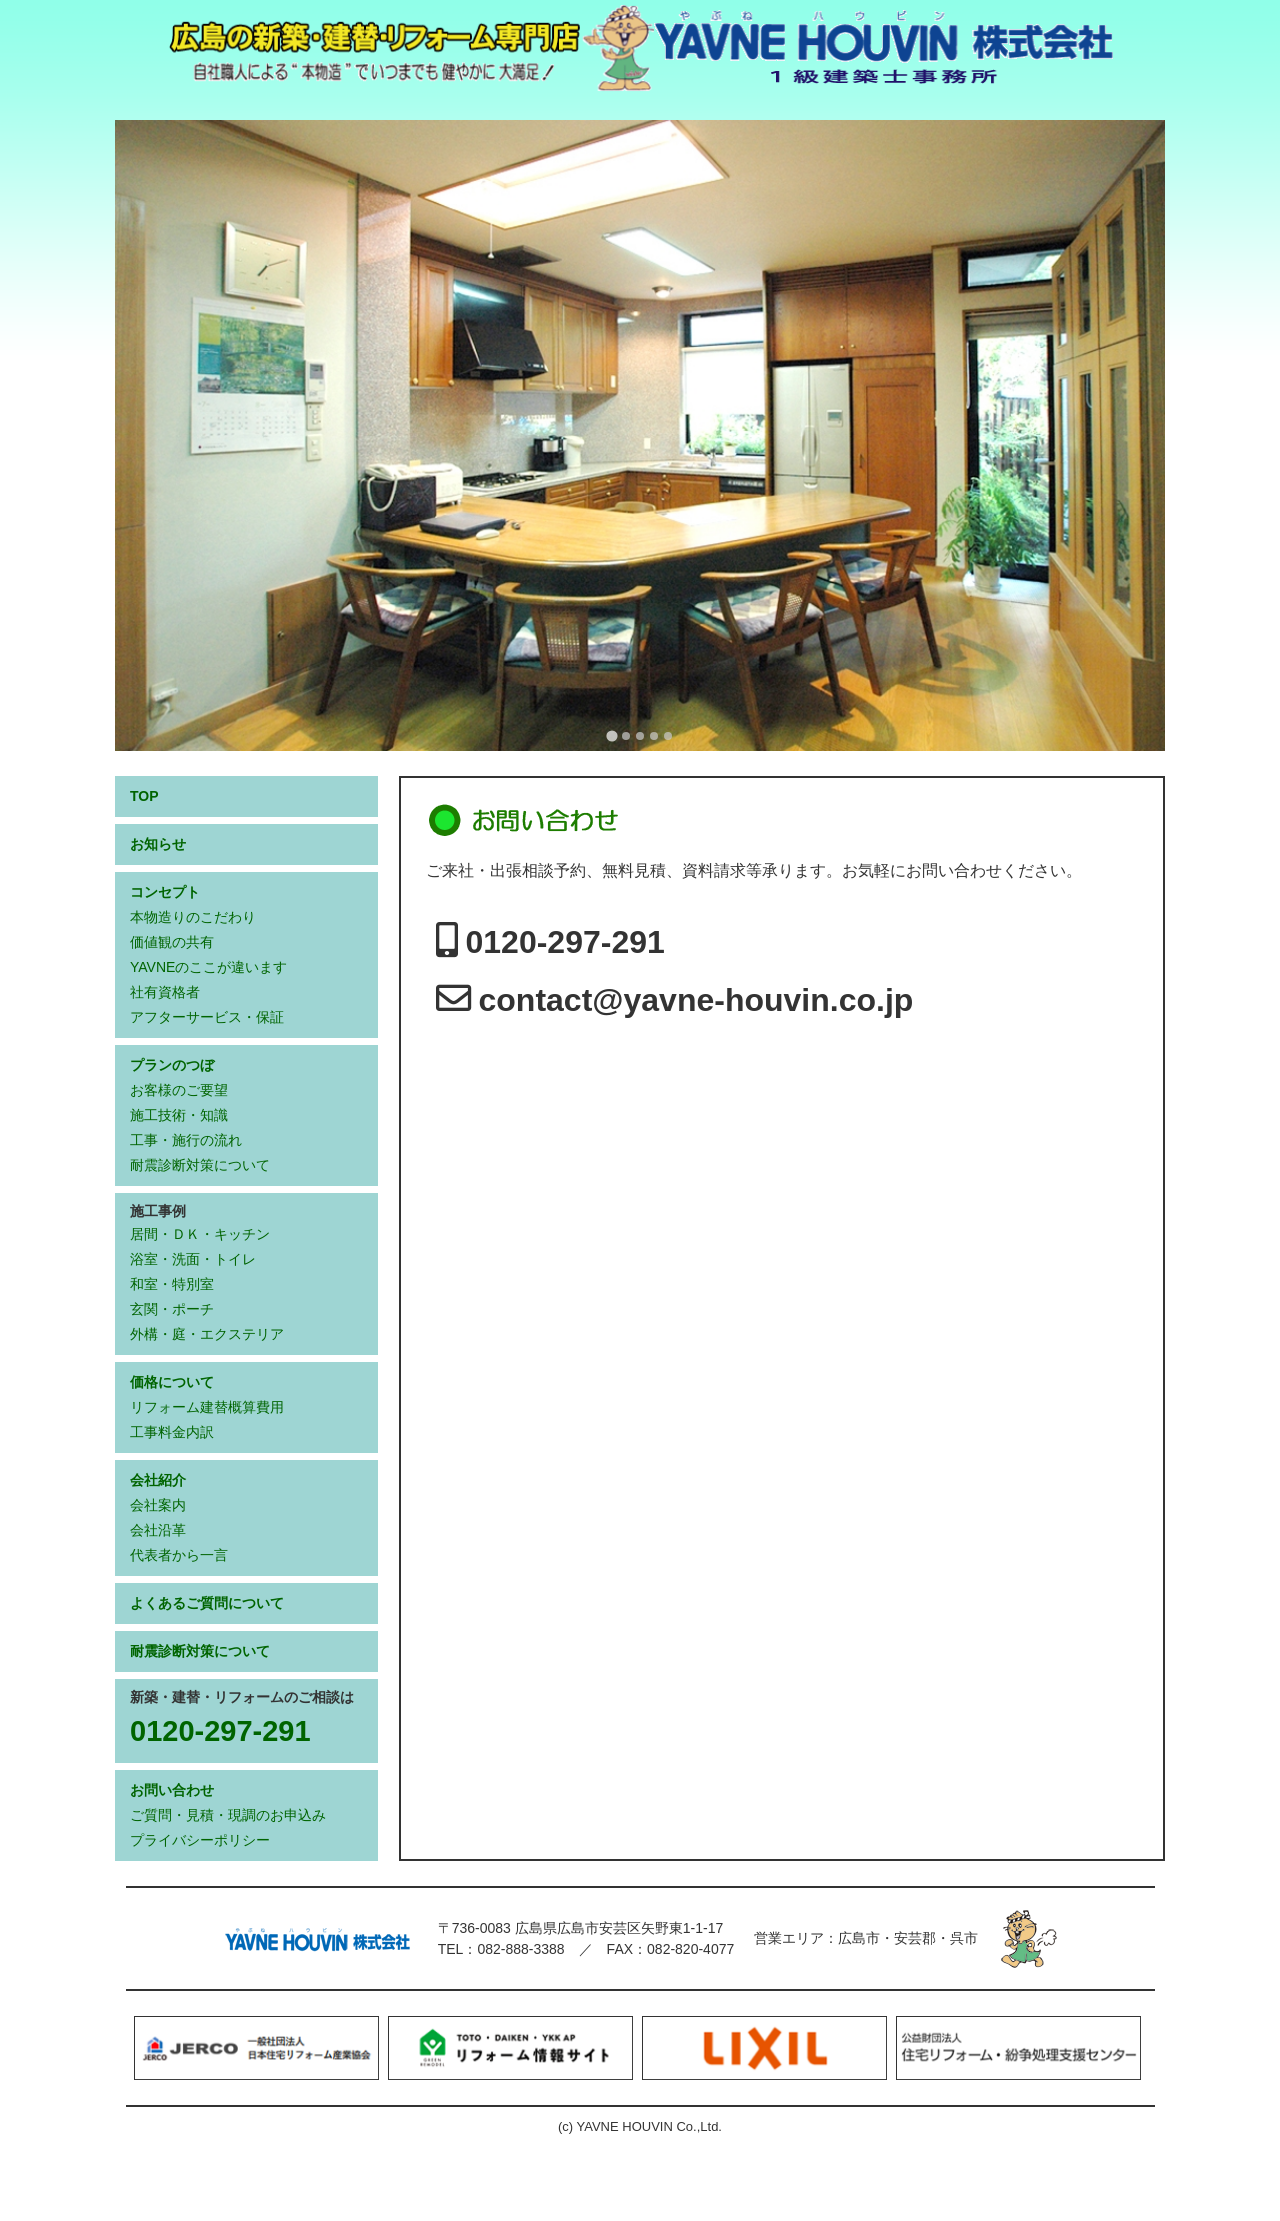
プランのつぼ (172, 1065)
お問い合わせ (172, 1790)
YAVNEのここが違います (208, 967)
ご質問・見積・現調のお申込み (228, 1815)
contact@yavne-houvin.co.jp (696, 1000)
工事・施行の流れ (186, 1140)
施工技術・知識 (179, 1115)
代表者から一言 (179, 1555)
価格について (172, 1382)
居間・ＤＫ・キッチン (200, 1234)
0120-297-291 (565, 942)
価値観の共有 (172, 942)
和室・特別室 (172, 1284)
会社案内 (158, 1505)
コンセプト (165, 892)
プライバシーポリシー (200, 1840)
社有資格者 (165, 992)
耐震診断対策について (200, 1165)
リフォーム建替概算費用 (207, 1407)
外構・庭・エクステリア (207, 1334)
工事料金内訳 (172, 1432)
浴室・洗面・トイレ (193, 1259)
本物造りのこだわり (193, 917)
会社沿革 (158, 1530)
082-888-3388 (520, 1949)
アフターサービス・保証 (207, 1017)
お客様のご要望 (179, 1090)
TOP (144, 796)
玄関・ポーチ (172, 1309)
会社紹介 (158, 1480)
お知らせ (158, 844)
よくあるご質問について (207, 1603)
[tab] (611, 735)
